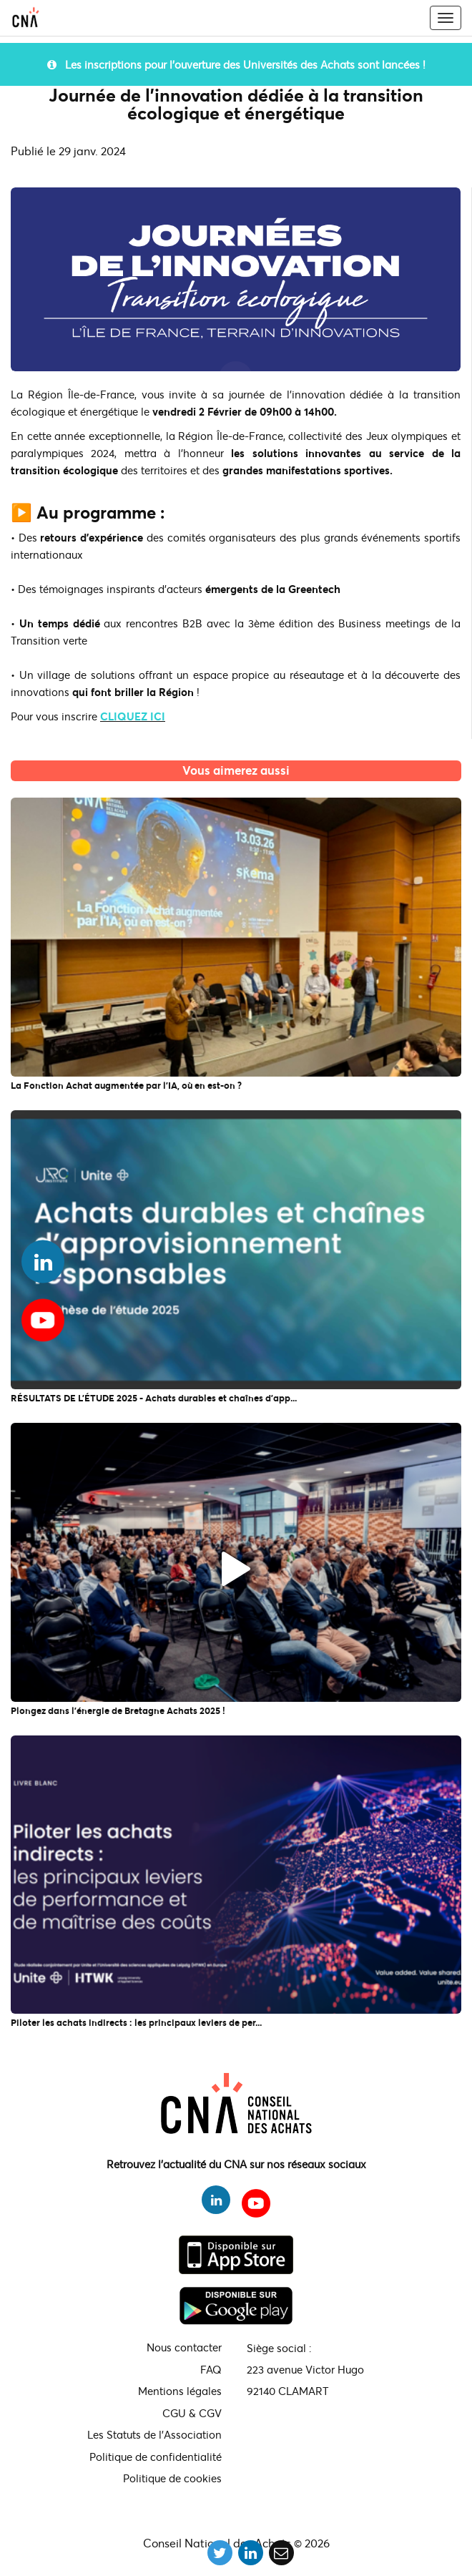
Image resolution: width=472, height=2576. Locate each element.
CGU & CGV (192, 2413)
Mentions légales (180, 2391)
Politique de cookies (172, 2478)
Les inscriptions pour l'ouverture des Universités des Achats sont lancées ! (236, 64)
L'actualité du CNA (236, 790)
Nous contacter (184, 2347)
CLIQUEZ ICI (132, 716)
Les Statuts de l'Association (154, 2434)
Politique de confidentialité (155, 2456)
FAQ (211, 2369)
